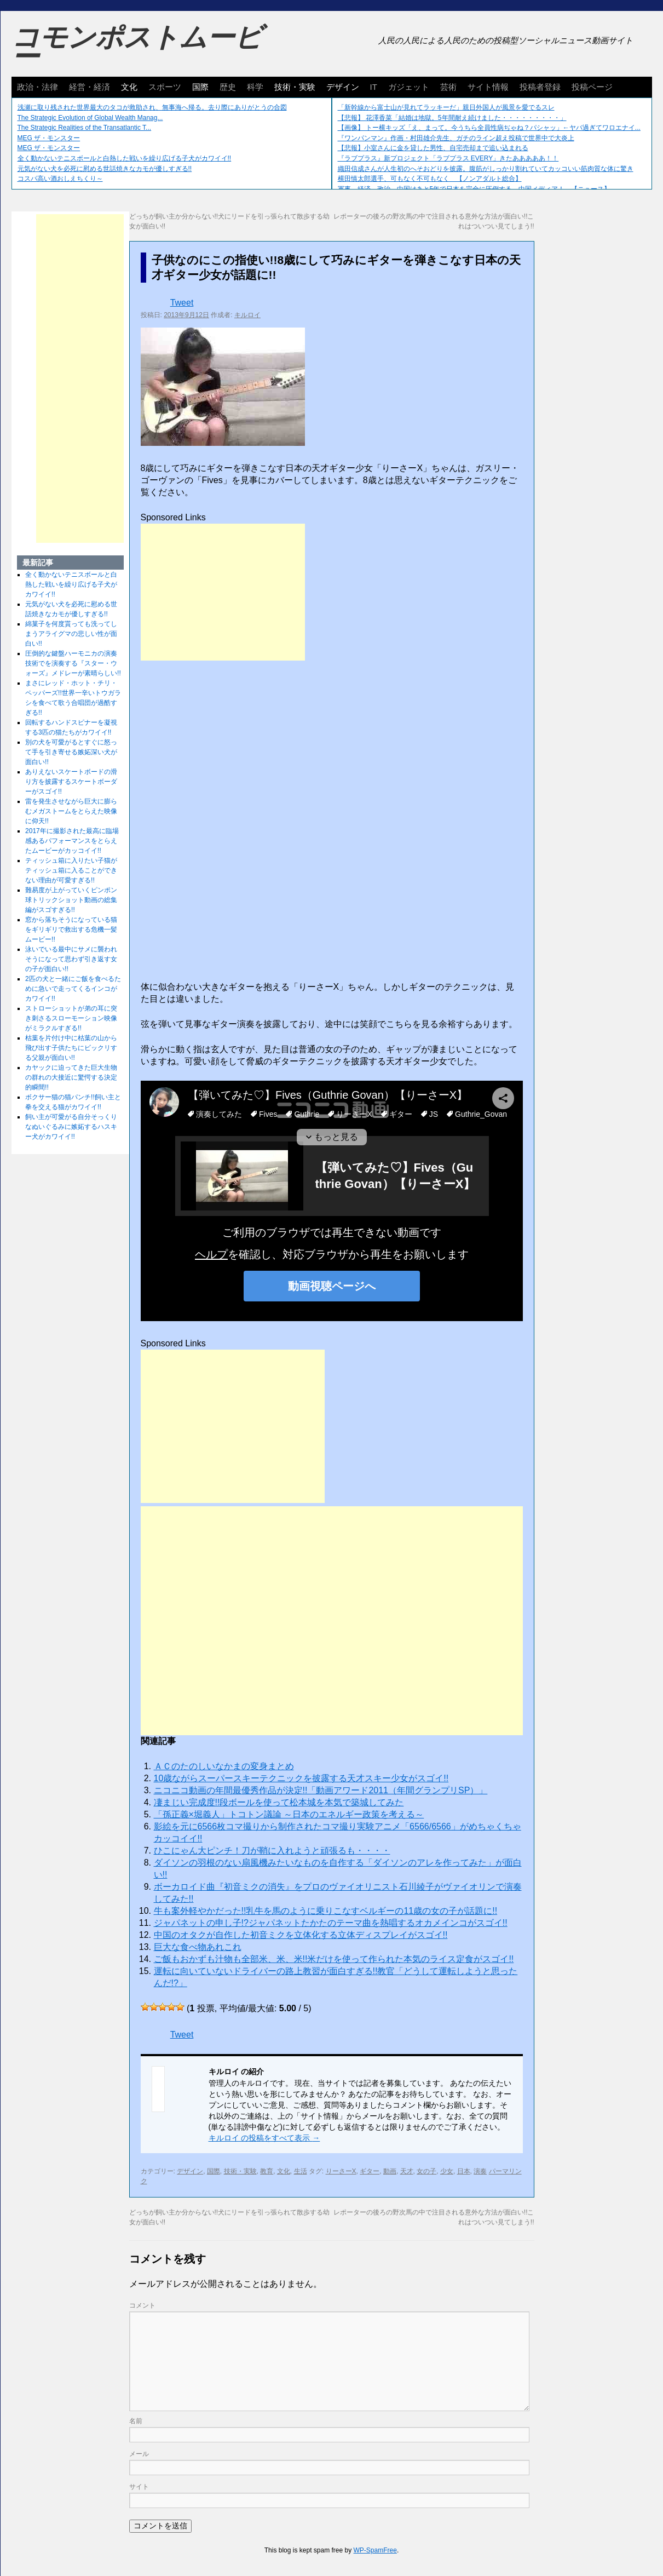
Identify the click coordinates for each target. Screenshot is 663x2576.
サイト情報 (488, 86)
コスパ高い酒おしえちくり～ (60, 178)
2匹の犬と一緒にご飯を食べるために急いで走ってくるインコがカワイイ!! (73, 988)
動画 (389, 2171)
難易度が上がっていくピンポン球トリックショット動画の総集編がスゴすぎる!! (71, 900)
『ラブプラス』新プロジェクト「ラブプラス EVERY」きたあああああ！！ (448, 158)
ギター (369, 2171)
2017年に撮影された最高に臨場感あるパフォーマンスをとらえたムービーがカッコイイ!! (72, 840)
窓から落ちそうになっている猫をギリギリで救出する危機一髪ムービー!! (71, 929)
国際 (200, 86)
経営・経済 (89, 86)
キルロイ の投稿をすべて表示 (264, 2137)
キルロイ (247, 315)
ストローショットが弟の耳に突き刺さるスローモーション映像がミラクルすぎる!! (71, 1018)
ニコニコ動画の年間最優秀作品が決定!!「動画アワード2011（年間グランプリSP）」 (321, 1790)
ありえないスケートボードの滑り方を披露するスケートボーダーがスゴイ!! (71, 781)
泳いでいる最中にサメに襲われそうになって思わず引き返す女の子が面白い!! (71, 959)
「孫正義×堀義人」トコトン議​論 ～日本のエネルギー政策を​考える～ (289, 1814)
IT (373, 86)
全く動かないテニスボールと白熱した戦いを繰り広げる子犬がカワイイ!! (125, 158)
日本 (463, 2171)
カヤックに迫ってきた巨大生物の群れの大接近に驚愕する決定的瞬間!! (71, 1077)
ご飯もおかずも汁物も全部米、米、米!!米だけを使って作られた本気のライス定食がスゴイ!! (334, 1959)
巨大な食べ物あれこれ (197, 1947)
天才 (406, 2171)
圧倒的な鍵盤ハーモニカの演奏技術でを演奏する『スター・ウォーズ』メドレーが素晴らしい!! (73, 663)
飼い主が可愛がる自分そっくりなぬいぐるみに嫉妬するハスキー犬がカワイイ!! (71, 1126)
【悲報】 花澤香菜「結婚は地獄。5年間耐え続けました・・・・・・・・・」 (452, 118)
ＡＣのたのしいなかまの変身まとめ (224, 1766)
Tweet (182, 302)
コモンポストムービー (136, 47)
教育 (266, 2171)
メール (139, 2454)
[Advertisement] (223, 592)
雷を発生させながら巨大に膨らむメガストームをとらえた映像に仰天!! (71, 811)
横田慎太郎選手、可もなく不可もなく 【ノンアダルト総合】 (430, 178)
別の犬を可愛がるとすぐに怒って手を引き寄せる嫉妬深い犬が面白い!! (71, 752)
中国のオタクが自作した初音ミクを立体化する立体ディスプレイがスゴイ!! (301, 1935)
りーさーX (341, 2171)
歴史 (228, 86)
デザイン (342, 86)
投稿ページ (592, 86)
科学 (255, 86)
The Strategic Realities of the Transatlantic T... (85, 127)
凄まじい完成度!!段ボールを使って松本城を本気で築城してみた (279, 1802)
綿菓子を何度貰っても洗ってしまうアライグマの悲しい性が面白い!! (71, 633)
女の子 (426, 2171)
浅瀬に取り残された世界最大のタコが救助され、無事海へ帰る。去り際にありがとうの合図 (152, 107)
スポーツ (164, 86)
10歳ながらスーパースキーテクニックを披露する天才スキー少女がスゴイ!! (301, 1778)
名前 (135, 2421)
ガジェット (408, 86)
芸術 (448, 86)
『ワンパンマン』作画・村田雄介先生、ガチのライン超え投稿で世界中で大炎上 (456, 138)
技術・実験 (294, 86)
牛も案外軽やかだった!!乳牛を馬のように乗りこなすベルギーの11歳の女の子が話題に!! (326, 1910)
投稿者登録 (540, 86)
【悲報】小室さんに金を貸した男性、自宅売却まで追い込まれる (433, 148)
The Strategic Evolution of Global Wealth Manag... (90, 118)
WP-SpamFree (375, 2550)
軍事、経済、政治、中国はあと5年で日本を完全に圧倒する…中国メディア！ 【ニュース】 (474, 189)
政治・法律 (37, 86)
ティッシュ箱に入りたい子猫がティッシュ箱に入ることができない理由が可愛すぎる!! (71, 870)
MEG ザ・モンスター (49, 138)
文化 (129, 86)
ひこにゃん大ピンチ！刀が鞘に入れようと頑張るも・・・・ (272, 1850)
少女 (446, 2171)
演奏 (480, 2171)
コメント (142, 2305)
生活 (300, 2171)
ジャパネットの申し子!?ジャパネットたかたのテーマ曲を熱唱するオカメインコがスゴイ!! (331, 1922)
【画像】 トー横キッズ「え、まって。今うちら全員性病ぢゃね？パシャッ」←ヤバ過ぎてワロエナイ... (489, 127)
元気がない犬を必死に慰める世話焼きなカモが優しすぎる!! (105, 169)
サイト (139, 2487)
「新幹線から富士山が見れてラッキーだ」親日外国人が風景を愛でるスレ (446, 107)
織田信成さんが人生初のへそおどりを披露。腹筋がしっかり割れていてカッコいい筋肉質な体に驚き (485, 169)
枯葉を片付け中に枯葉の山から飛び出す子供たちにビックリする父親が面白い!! (71, 1048)
